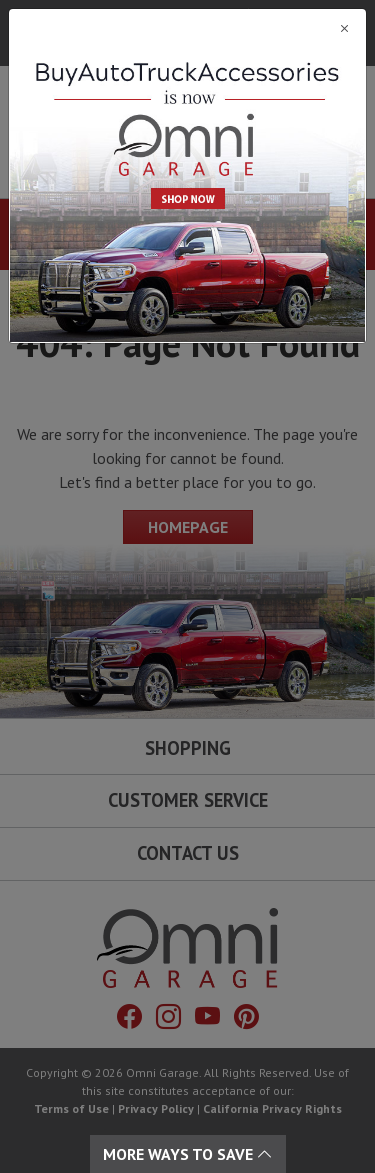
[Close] (187, 28)
